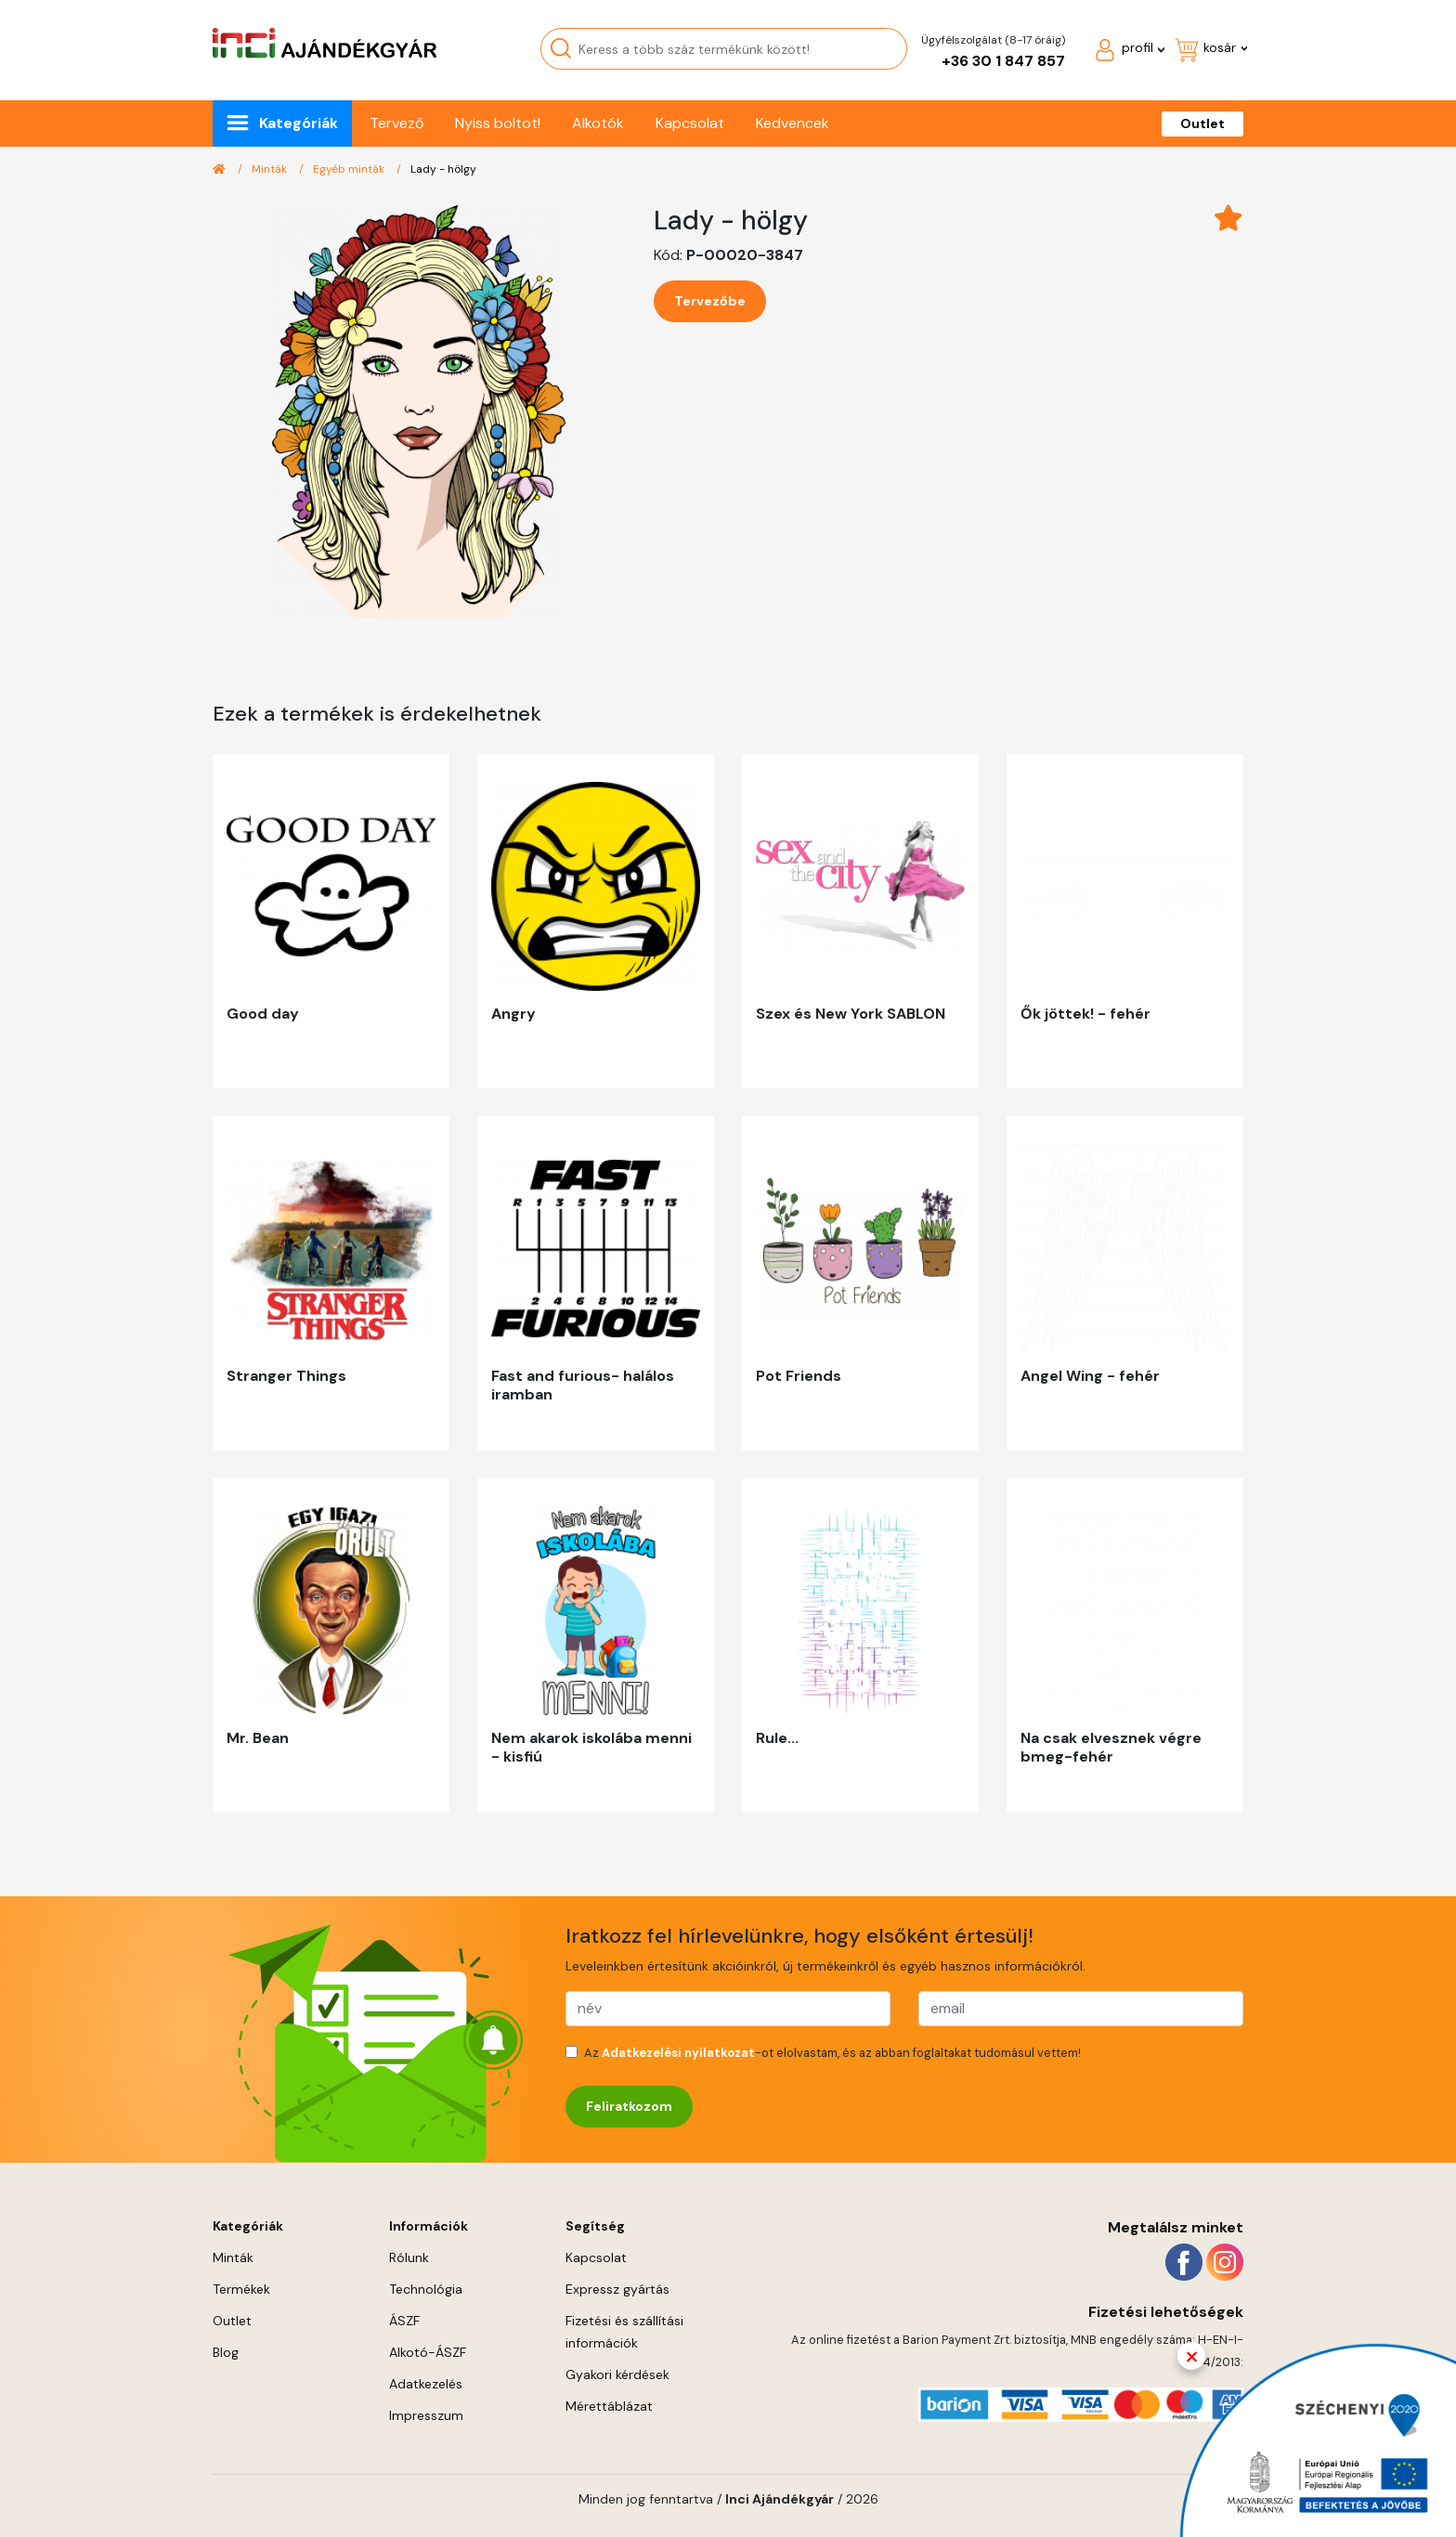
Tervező (396, 123)
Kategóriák (298, 123)
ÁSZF (404, 2320)
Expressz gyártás (618, 2289)
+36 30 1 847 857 (1003, 61)
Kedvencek (792, 123)
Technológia (425, 2289)
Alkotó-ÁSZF (427, 2352)
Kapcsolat (690, 123)
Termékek (241, 2289)
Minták (271, 169)
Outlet (1202, 123)
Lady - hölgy (443, 169)
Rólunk (409, 2257)
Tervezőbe (710, 301)
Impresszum (426, 2415)
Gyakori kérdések (618, 2374)
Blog (226, 2352)
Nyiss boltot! (497, 123)
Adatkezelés (425, 2383)
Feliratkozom (629, 2106)
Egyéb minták (350, 169)
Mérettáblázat (609, 2406)
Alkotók (598, 123)
